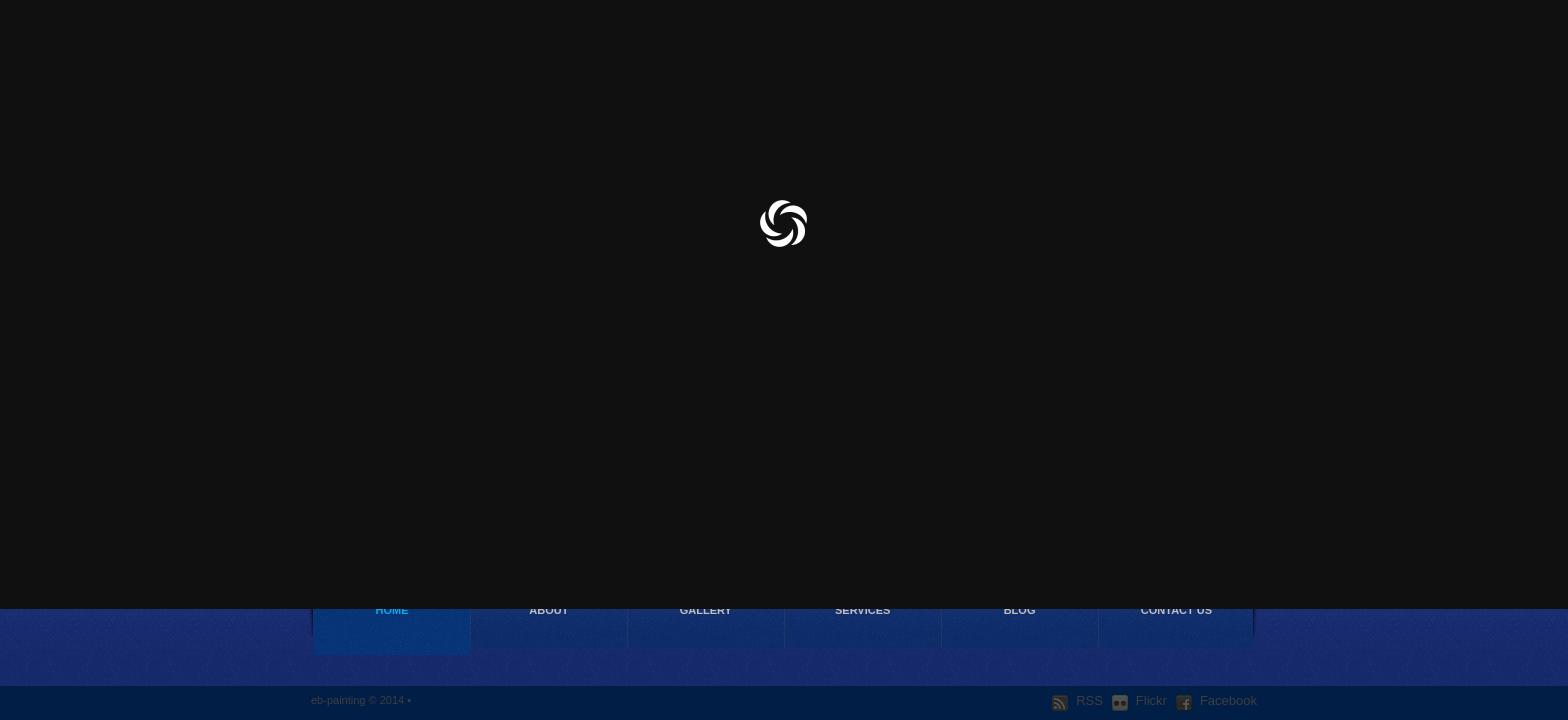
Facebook (1216, 701)
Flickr (1139, 701)
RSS (1077, 701)
